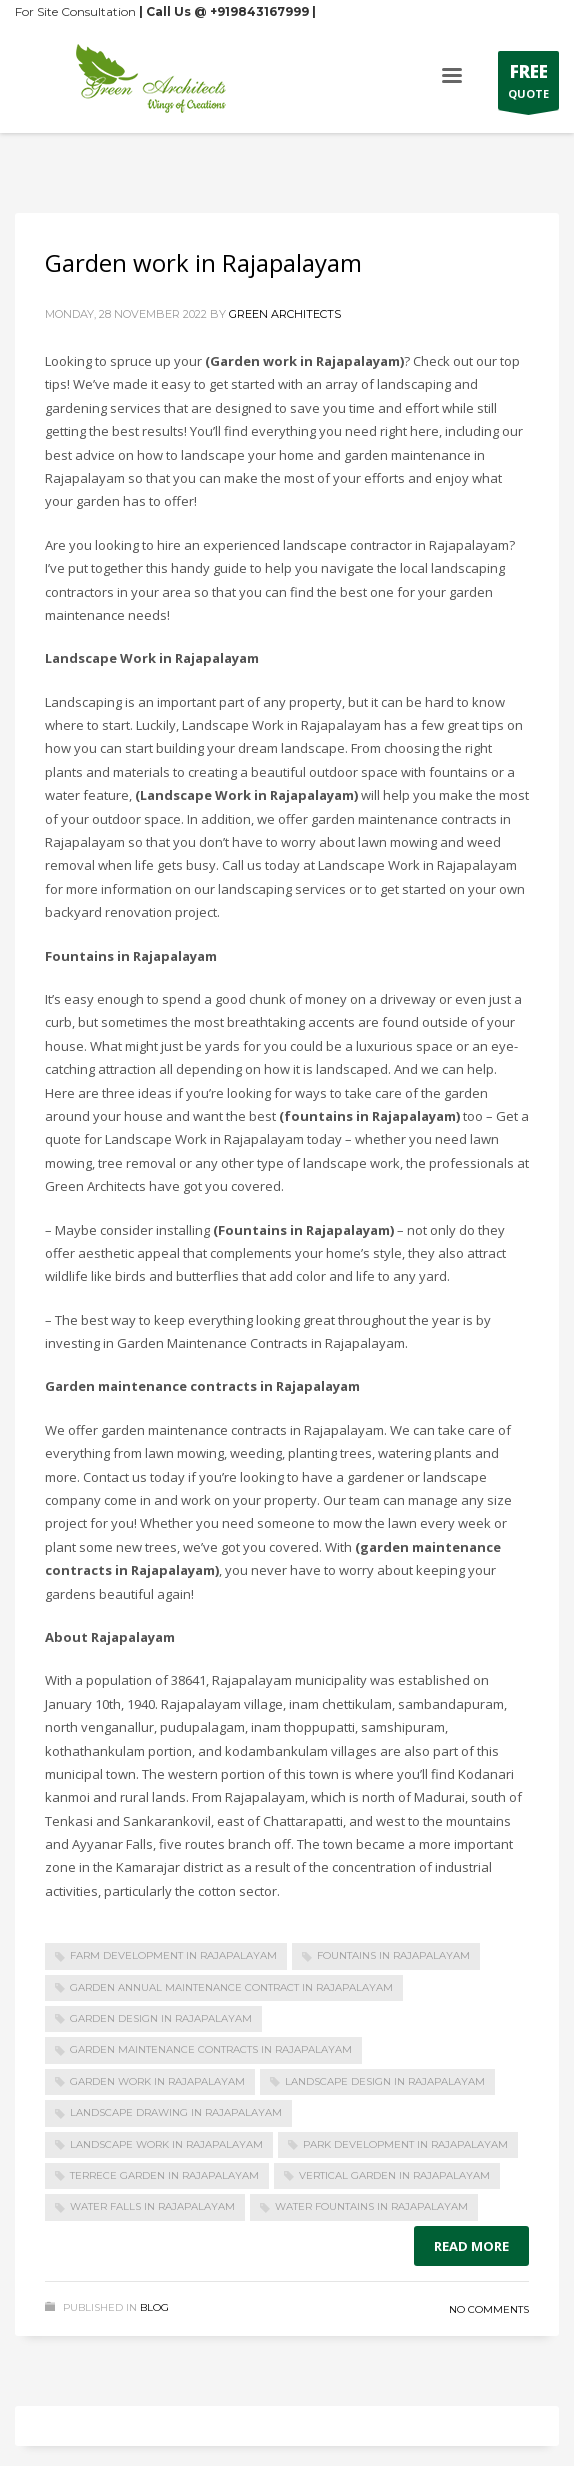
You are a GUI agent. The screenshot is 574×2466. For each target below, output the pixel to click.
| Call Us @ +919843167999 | (227, 11)
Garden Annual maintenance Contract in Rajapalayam (231, 1987)
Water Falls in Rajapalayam (152, 2206)
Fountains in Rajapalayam (393, 1955)
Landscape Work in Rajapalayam (166, 2144)
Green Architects (285, 314)
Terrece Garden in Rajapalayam (164, 2175)
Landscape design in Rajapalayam (385, 2081)
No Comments (489, 2309)
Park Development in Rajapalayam (405, 2144)
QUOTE (528, 85)
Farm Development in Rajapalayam (173, 1955)
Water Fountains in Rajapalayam (371, 2206)
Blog (154, 2307)
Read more (471, 2246)
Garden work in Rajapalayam (203, 262)
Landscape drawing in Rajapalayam (176, 2112)
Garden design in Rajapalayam (161, 2018)
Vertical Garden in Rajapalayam (394, 2175)
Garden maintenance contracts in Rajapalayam (211, 2049)
